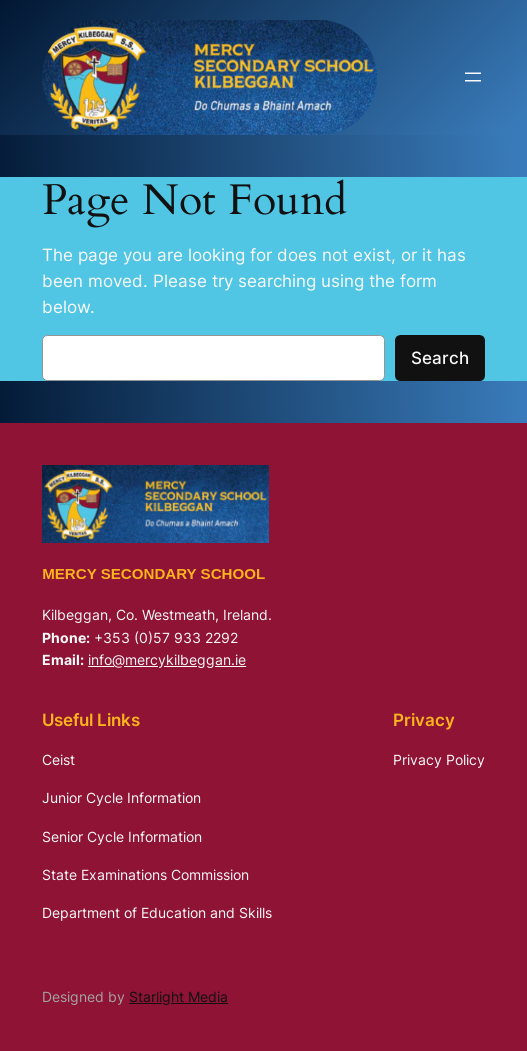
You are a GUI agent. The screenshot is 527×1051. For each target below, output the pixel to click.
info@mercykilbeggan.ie (167, 659)
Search (440, 358)
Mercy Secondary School (153, 573)
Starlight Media (178, 996)
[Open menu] (473, 77)
